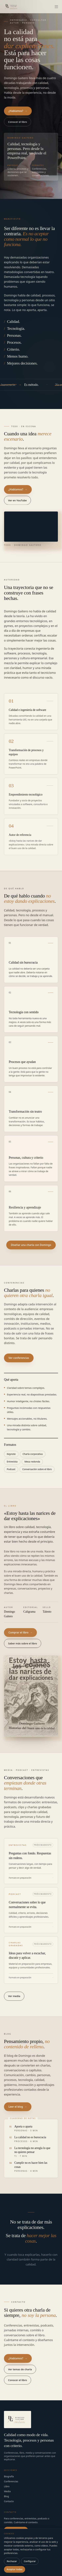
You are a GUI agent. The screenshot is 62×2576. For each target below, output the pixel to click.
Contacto (9, 2501)
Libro (7, 2486)
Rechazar (12, 2561)
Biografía (9, 2476)
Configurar (30, 2561)
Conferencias (11, 2481)
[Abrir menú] (56, 6)
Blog (6, 2496)
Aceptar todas (14, 2569)
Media (7, 2491)
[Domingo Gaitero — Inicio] (12, 7)
